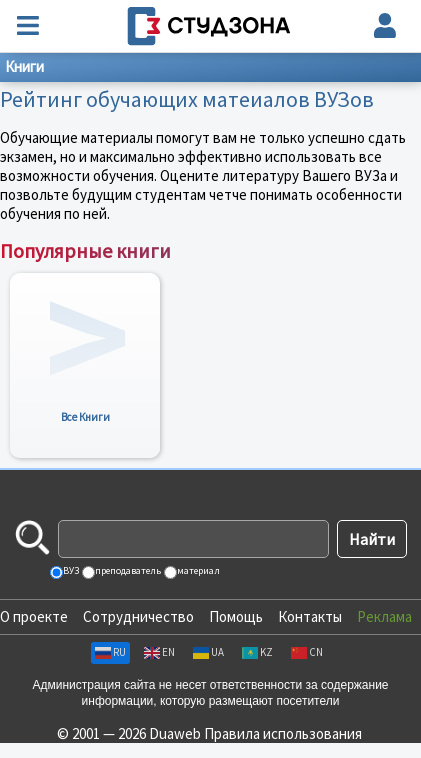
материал (197, 570)
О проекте (34, 616)
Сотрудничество (138, 616)
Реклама (384, 616)
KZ (257, 652)
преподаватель (127, 570)
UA (208, 652)
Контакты (310, 616)
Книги (24, 66)
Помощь (236, 616)
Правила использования (283, 733)
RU (110, 652)
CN (307, 652)
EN (159, 652)
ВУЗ (70, 570)
